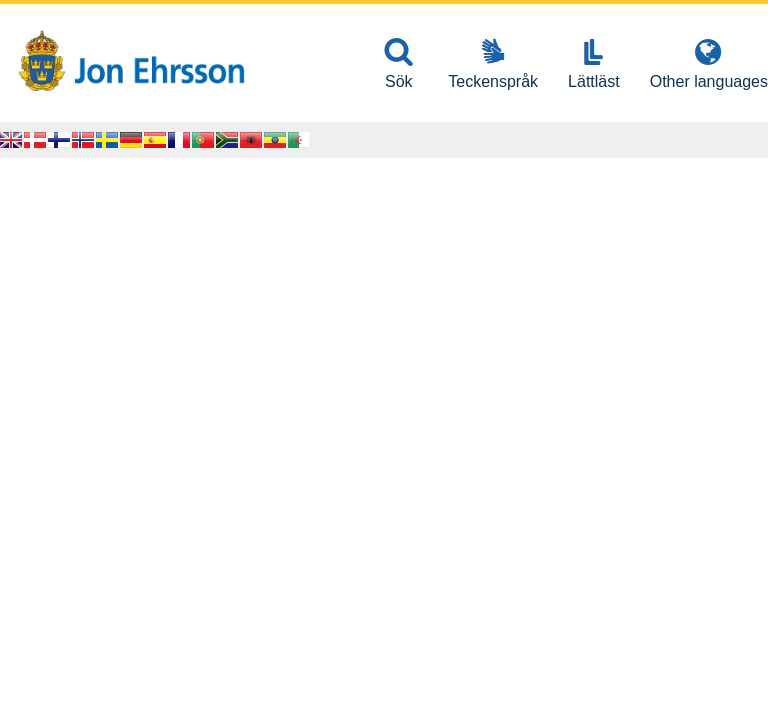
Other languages (709, 81)
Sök (399, 81)
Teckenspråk (493, 81)
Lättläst (594, 81)
